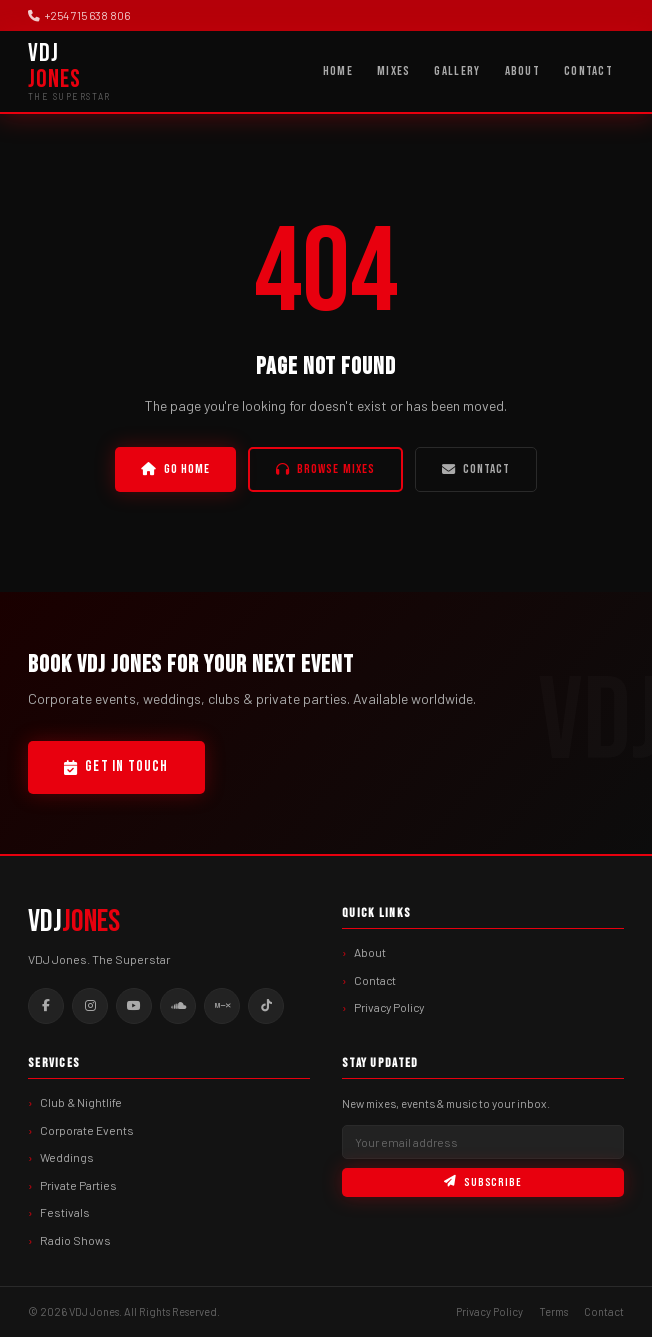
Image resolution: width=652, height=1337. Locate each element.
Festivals (65, 1212)
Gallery (457, 71)
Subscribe (483, 1182)
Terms (553, 1311)
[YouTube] (134, 1006)
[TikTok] (266, 1006)
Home (338, 71)
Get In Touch (116, 766)
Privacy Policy (389, 1007)
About (522, 71)
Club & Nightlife (81, 1102)
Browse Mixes (325, 469)
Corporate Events (87, 1130)
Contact (588, 71)
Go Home (175, 469)
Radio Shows (75, 1240)
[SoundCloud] (178, 1006)
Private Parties (78, 1185)
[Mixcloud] (222, 1006)
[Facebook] (46, 1006)
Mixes (393, 71)
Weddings (67, 1157)
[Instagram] (90, 1006)
